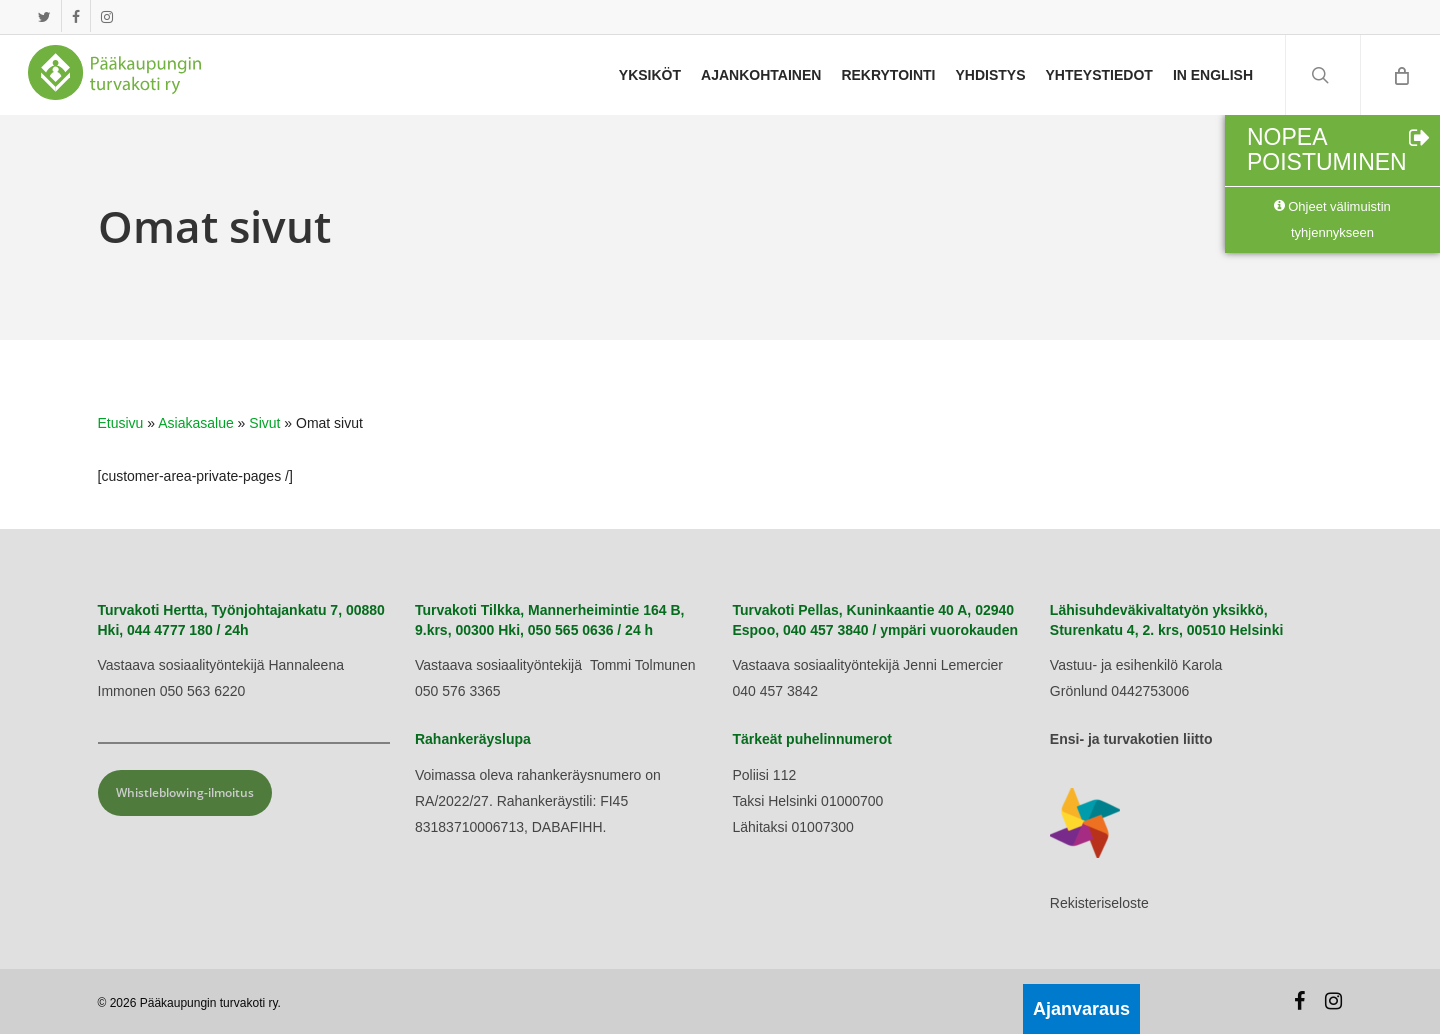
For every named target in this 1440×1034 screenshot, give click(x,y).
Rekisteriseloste (1099, 903)
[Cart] (1400, 75)
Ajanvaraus (1081, 1009)
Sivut (264, 423)
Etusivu (121, 423)
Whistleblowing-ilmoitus (185, 792)
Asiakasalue (196, 423)
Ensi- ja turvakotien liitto (1131, 739)
